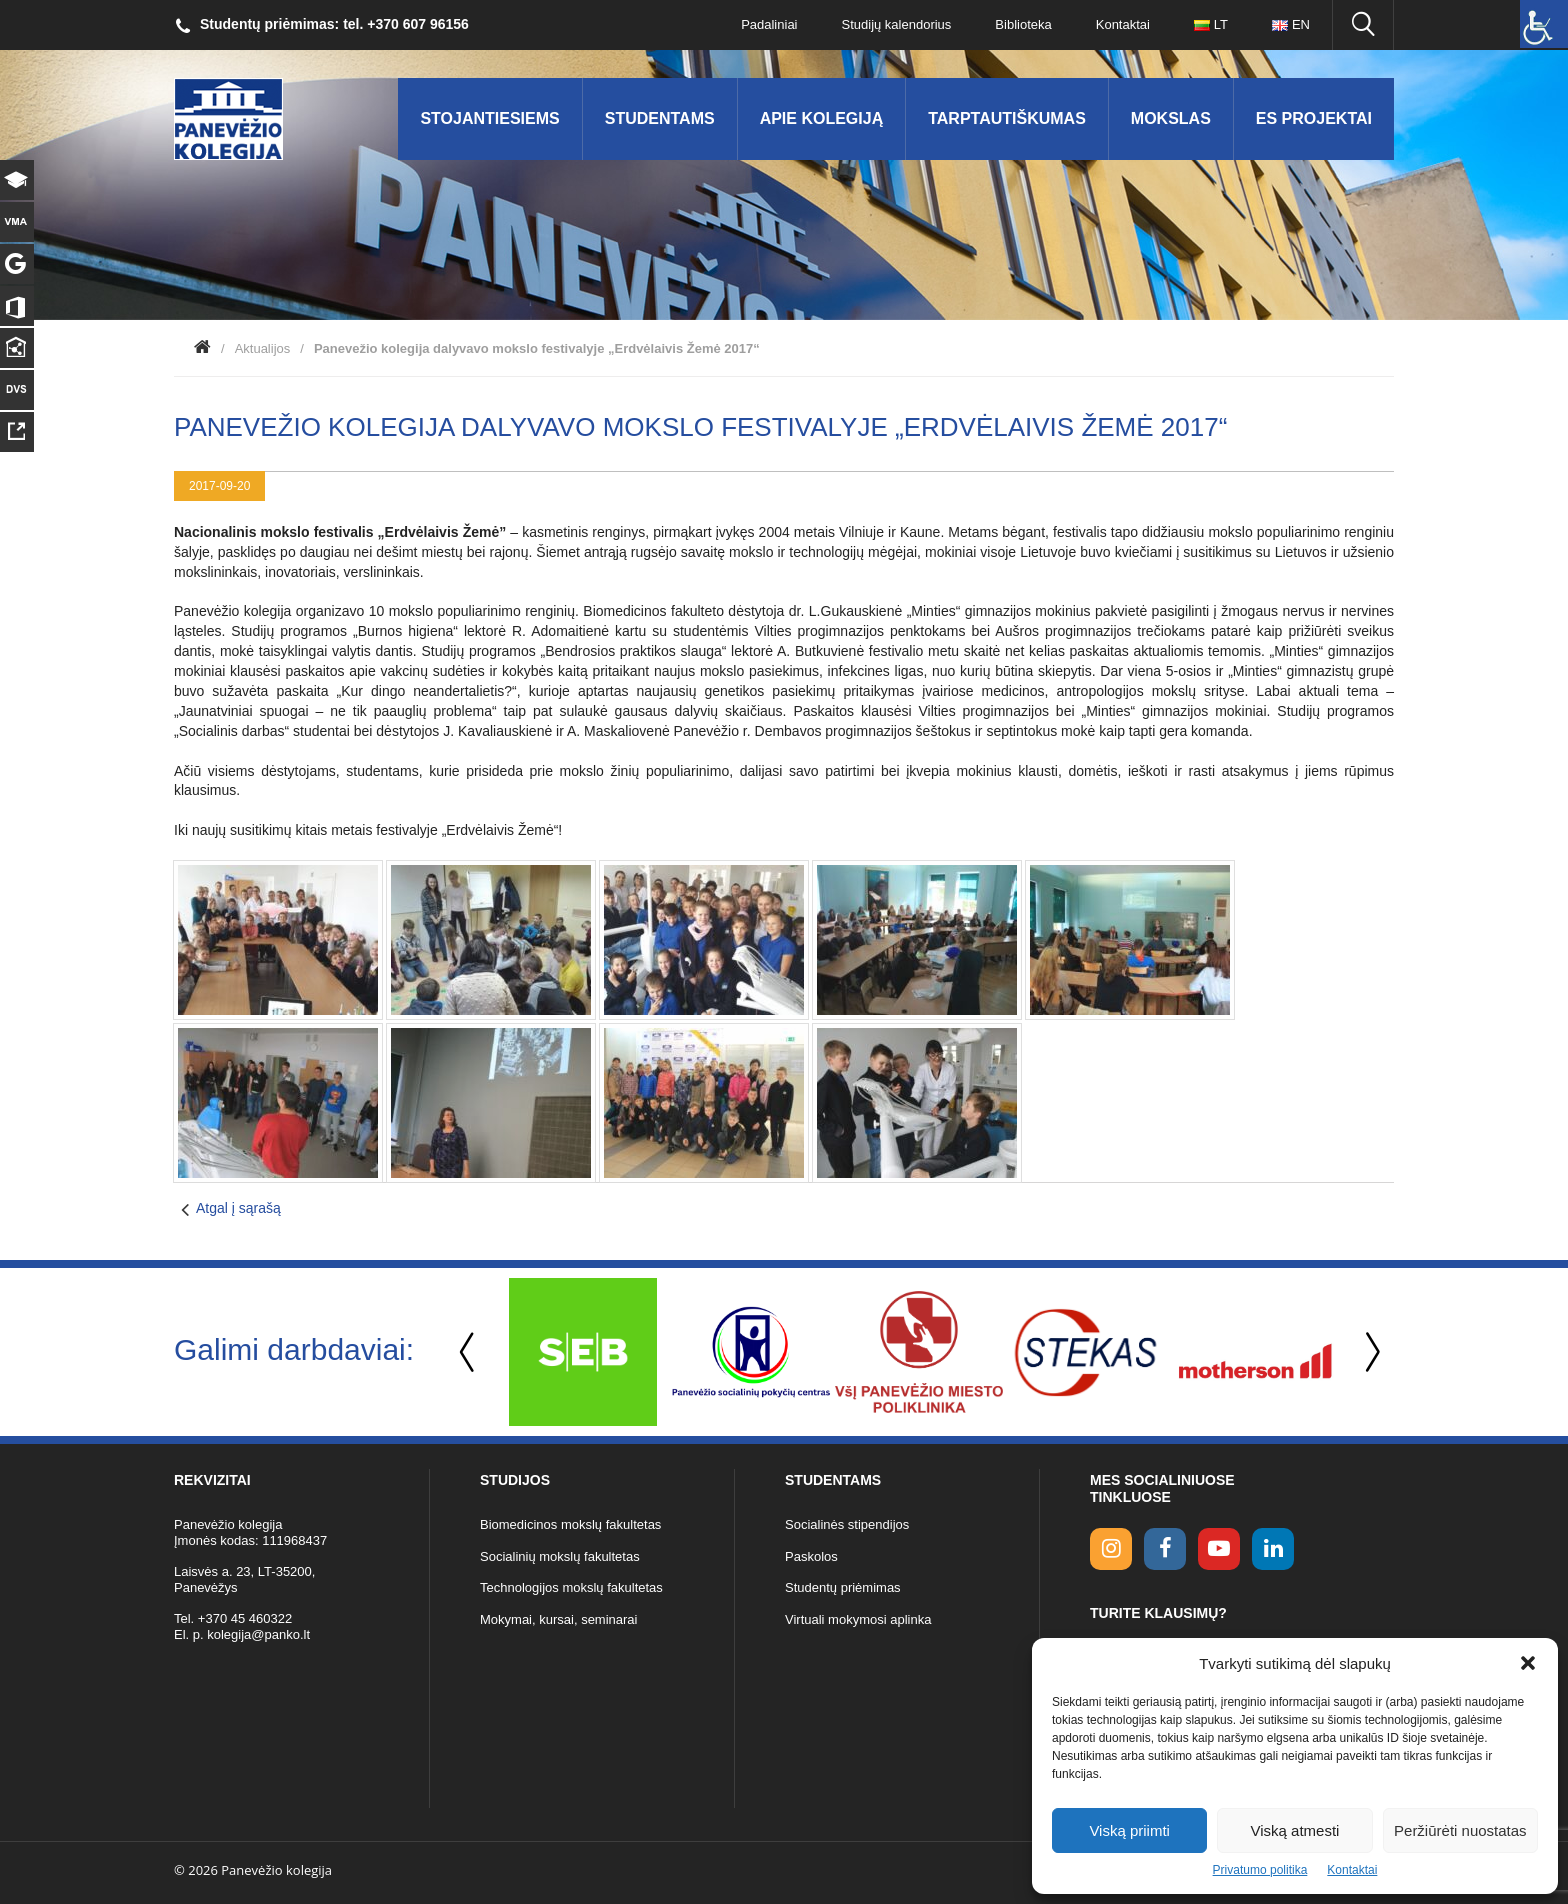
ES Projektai (1314, 118)
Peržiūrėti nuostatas (1460, 1830)
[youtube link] (1219, 1549)
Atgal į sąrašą (238, 1208)
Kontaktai (1352, 1870)
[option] (583, 1352)
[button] (1528, 1663)
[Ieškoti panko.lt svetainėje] (1363, 25)
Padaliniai (769, 24)
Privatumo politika (1260, 1870)
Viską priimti (1129, 1830)
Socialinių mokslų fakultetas (560, 1556)
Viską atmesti (1295, 1830)
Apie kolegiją (822, 118)
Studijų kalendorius (897, 24)
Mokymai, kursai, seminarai (559, 1619)
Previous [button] (469, 1352)
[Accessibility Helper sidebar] (1544, 24)
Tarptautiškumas (1007, 118)
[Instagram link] (1111, 1549)
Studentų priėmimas (843, 1587)
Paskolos (811, 1556)
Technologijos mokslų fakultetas (571, 1587)
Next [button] (1369, 1352)
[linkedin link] (1273, 1549)
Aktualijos (263, 348)
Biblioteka (1023, 24)
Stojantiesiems (489, 118)
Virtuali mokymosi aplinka (858, 1619)
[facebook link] (1165, 1549)
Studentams (660, 118)
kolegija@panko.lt (258, 1634)
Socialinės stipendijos (847, 1524)
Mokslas (1171, 118)
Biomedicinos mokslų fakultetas (570, 1524)
